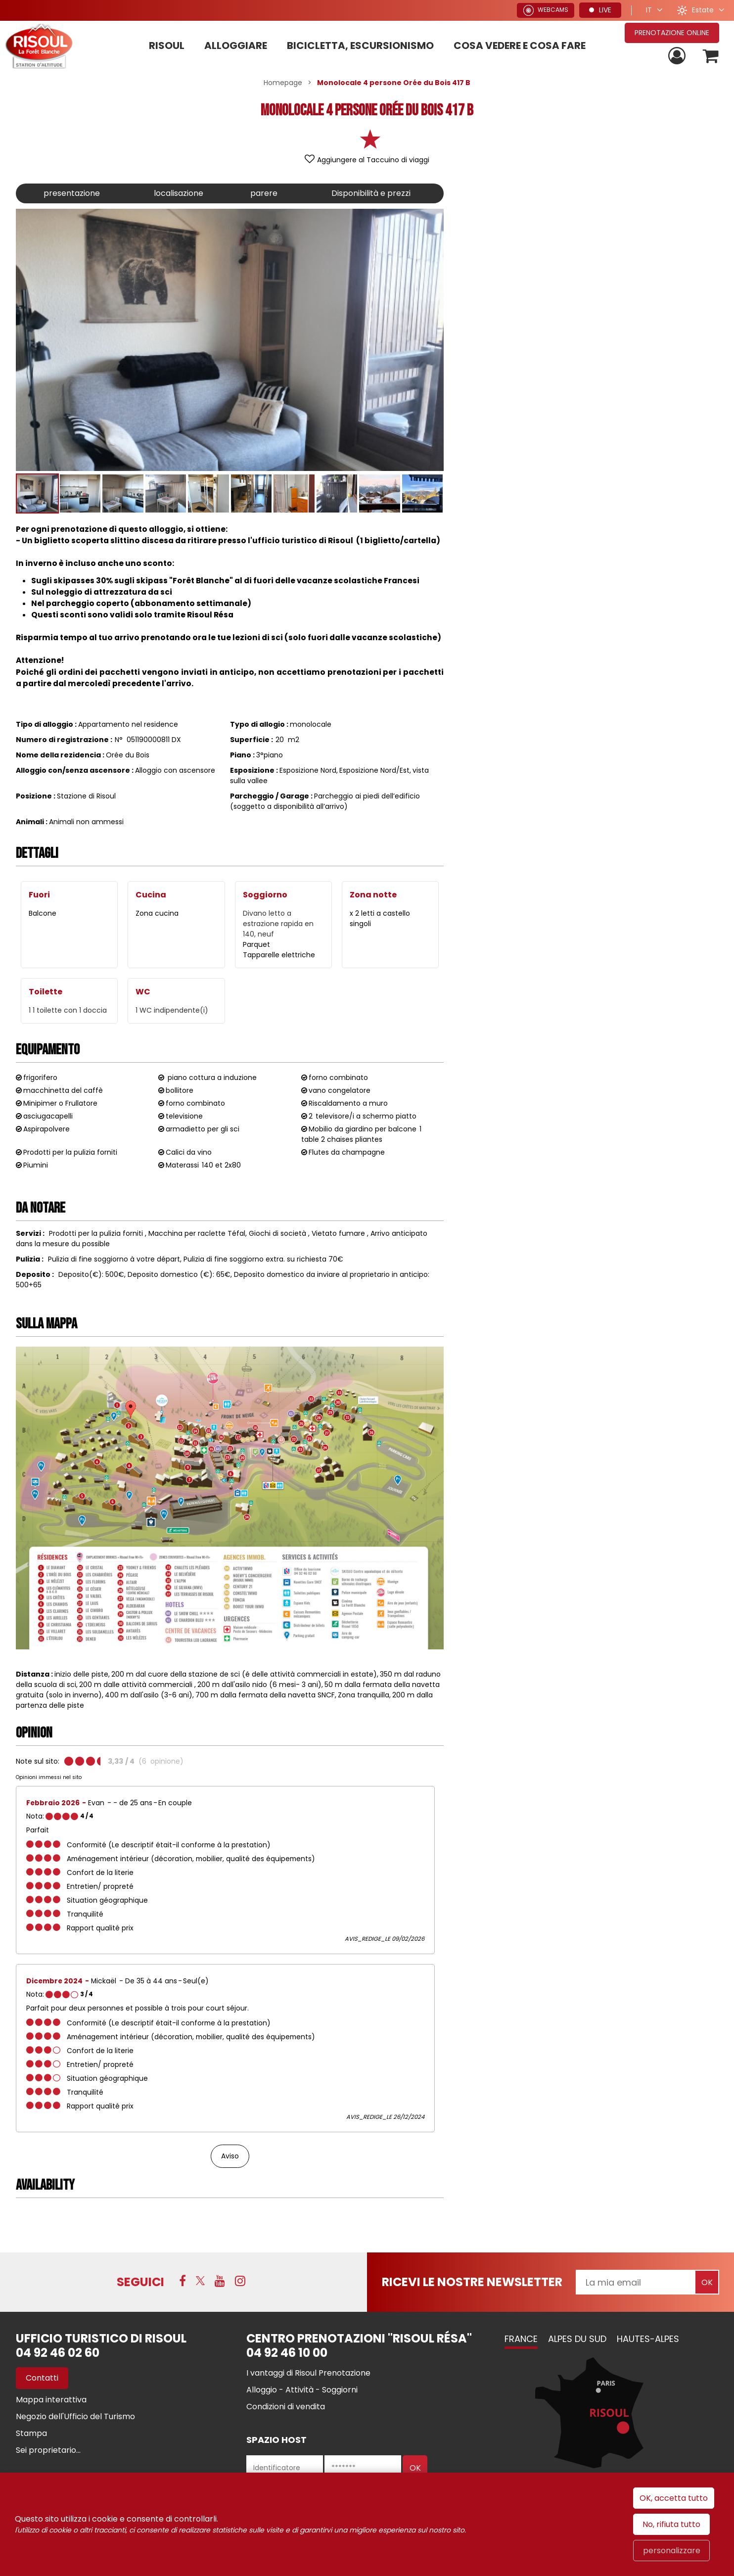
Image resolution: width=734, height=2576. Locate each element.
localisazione (178, 193)
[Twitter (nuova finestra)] (200, 2280)
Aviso (230, 2156)
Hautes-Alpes (648, 2339)
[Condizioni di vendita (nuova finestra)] (285, 2406)
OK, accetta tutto (674, 2498)
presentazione (72, 193)
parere (263, 193)
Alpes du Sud (577, 2339)
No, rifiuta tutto (671, 2524)
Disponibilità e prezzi (371, 193)
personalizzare (671, 2550)
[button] (711, 56)
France (521, 2339)
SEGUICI (140, 2282)
